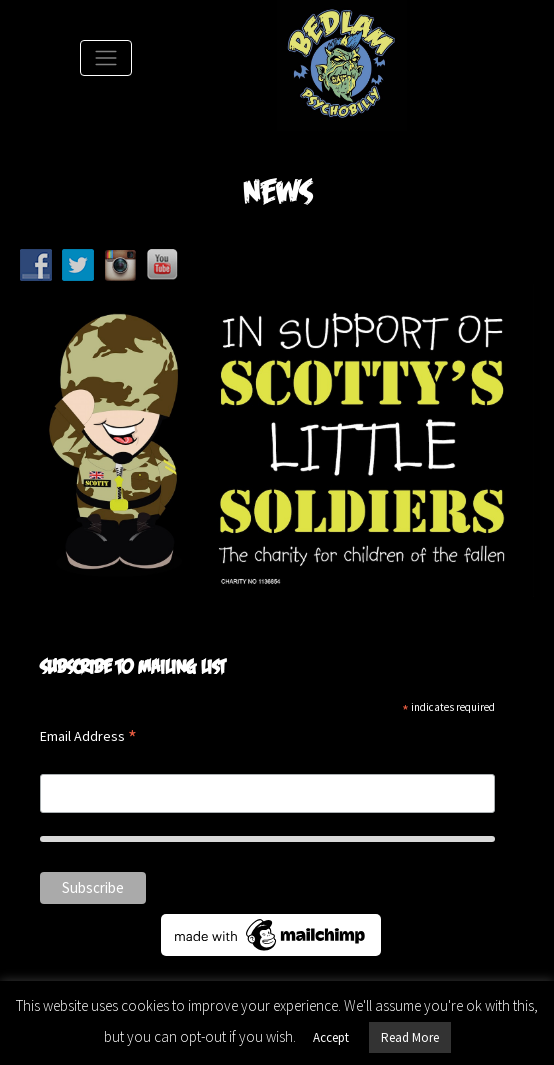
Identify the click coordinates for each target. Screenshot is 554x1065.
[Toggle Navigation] (106, 58)
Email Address (88, 737)
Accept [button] (331, 1037)
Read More (410, 1037)
